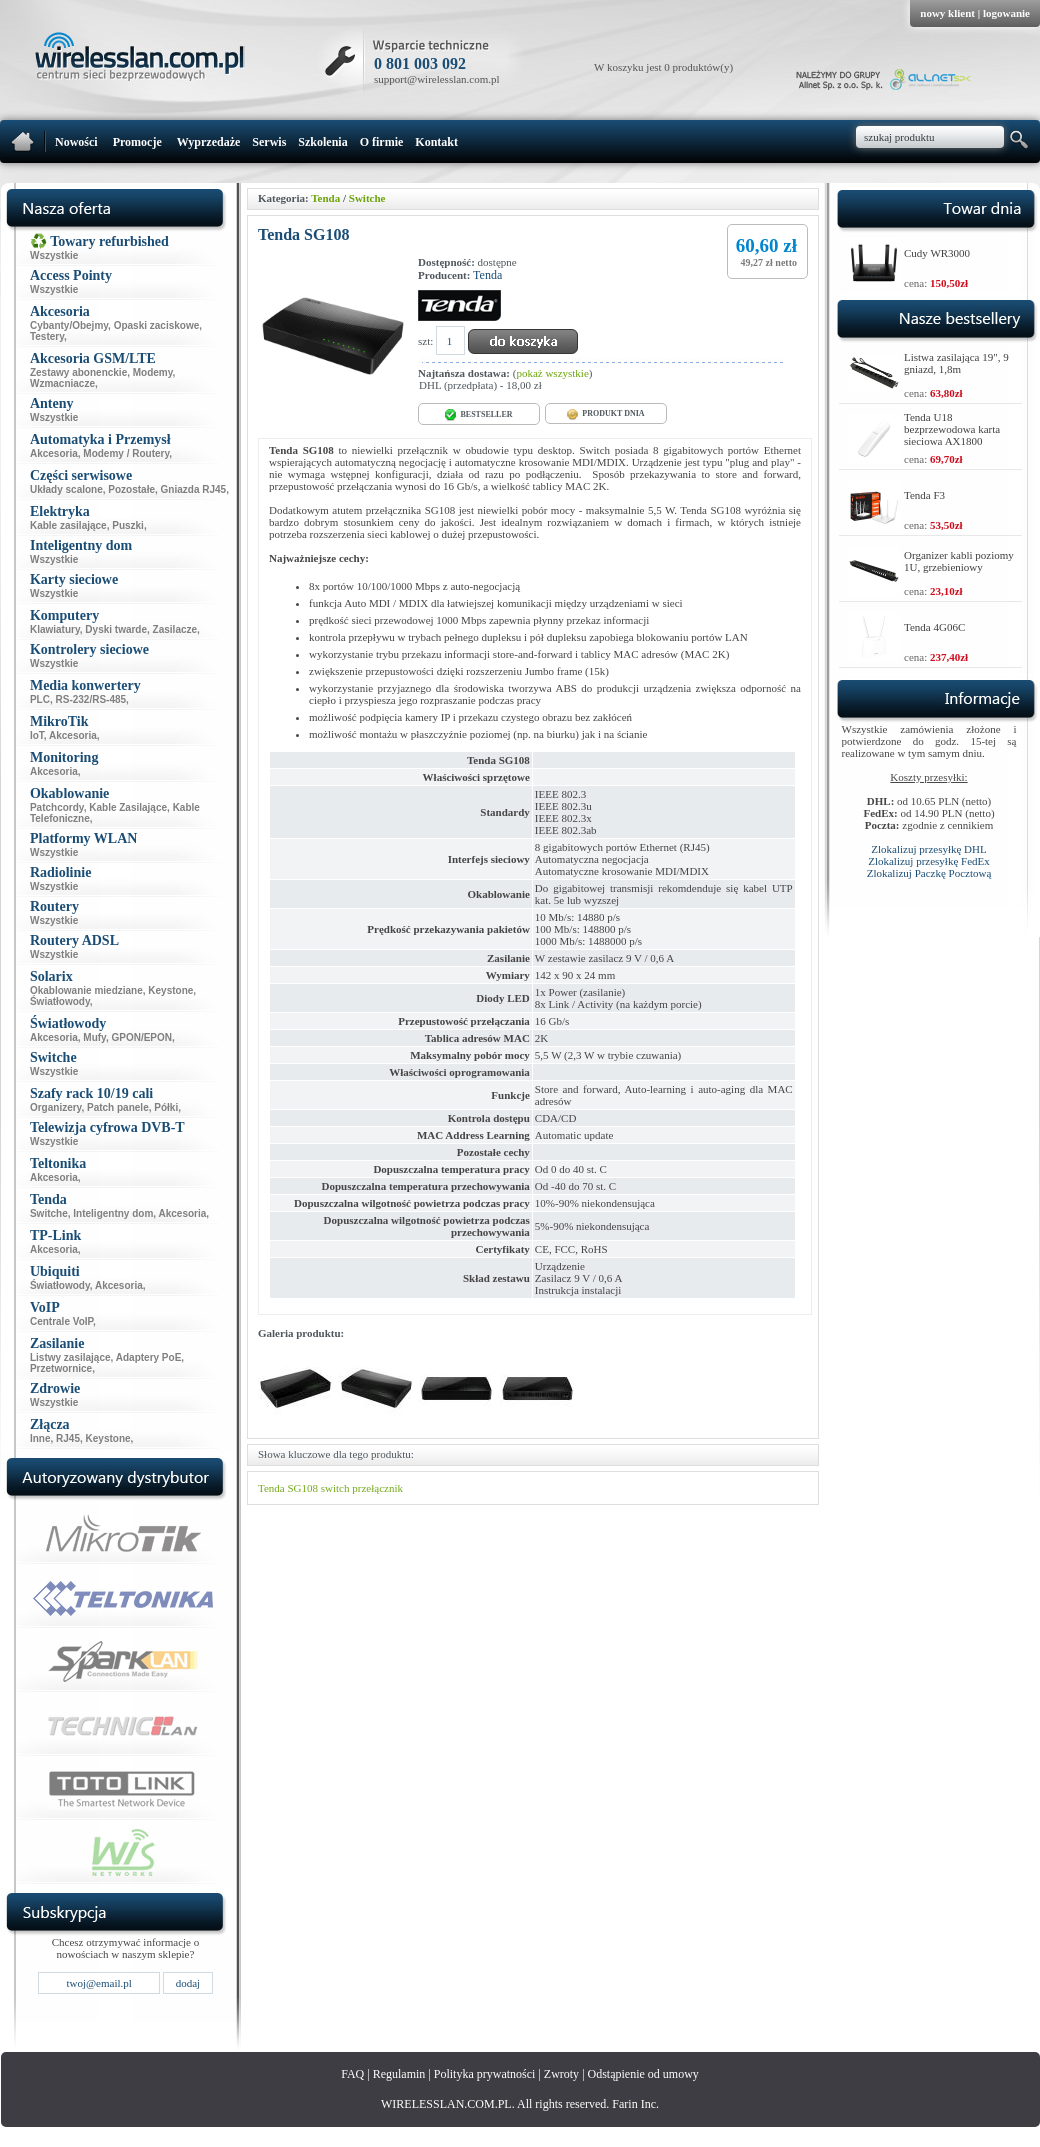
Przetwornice (61, 1368)
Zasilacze (175, 629)
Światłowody (60, 1001)
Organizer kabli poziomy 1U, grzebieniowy (959, 561)
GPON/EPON (141, 1037)
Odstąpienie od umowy (643, 2074)
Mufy (94, 1037)
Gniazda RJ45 (194, 489)
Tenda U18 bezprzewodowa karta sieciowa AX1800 (952, 429)
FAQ (352, 2074)
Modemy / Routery (126, 453)
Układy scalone (66, 489)
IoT (37, 735)
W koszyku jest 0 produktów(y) (663, 67)
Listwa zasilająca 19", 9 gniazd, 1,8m (956, 363)
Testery (47, 336)
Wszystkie (54, 255)
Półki (166, 1107)
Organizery (56, 1107)
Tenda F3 (924, 495)
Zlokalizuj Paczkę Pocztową (929, 873)
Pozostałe (131, 489)
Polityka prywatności (485, 2074)
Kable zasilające (68, 525)
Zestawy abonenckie (78, 372)
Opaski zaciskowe (157, 325)
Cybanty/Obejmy (69, 325)
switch (335, 1488)
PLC (40, 699)
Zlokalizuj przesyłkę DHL (928, 849)
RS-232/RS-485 (91, 699)
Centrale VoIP (61, 1321)
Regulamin (399, 2074)
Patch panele (118, 1107)
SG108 (302, 1488)
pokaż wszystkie (552, 373)
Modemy (153, 372)
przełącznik (377, 1488)
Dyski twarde (116, 629)
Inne (40, 1438)
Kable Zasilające (128, 807)
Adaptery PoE (149, 1357)
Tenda (325, 198)
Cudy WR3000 (937, 253)
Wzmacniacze (62, 383)
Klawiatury (55, 629)
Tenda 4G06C (934, 627)
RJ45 (68, 1438)
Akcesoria (54, 453)
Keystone (170, 990)
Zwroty (561, 2074)
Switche (49, 1213)
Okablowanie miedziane (86, 990)
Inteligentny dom (113, 1213)
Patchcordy (57, 807)
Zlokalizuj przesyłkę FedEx (929, 861)
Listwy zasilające (70, 1357)
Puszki (128, 525)
